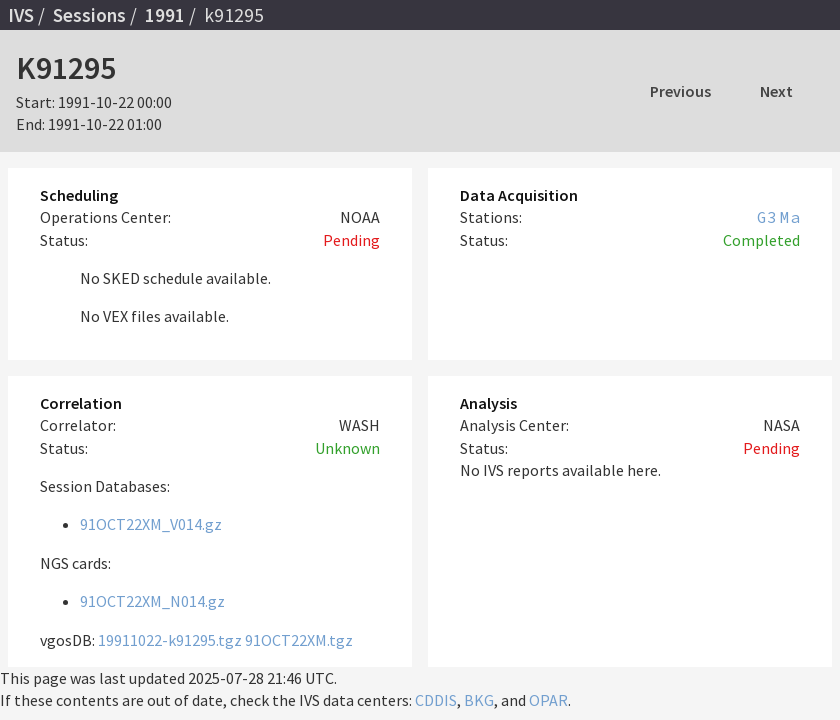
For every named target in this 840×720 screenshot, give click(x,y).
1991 (165, 15)
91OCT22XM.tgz (299, 640)
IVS (21, 15)
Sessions (89, 15)
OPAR (548, 700)
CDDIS (436, 700)
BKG (479, 700)
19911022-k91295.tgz (170, 640)
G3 (767, 217)
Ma (790, 217)
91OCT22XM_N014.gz (152, 601)
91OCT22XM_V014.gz (151, 524)
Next (776, 91)
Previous (680, 91)
